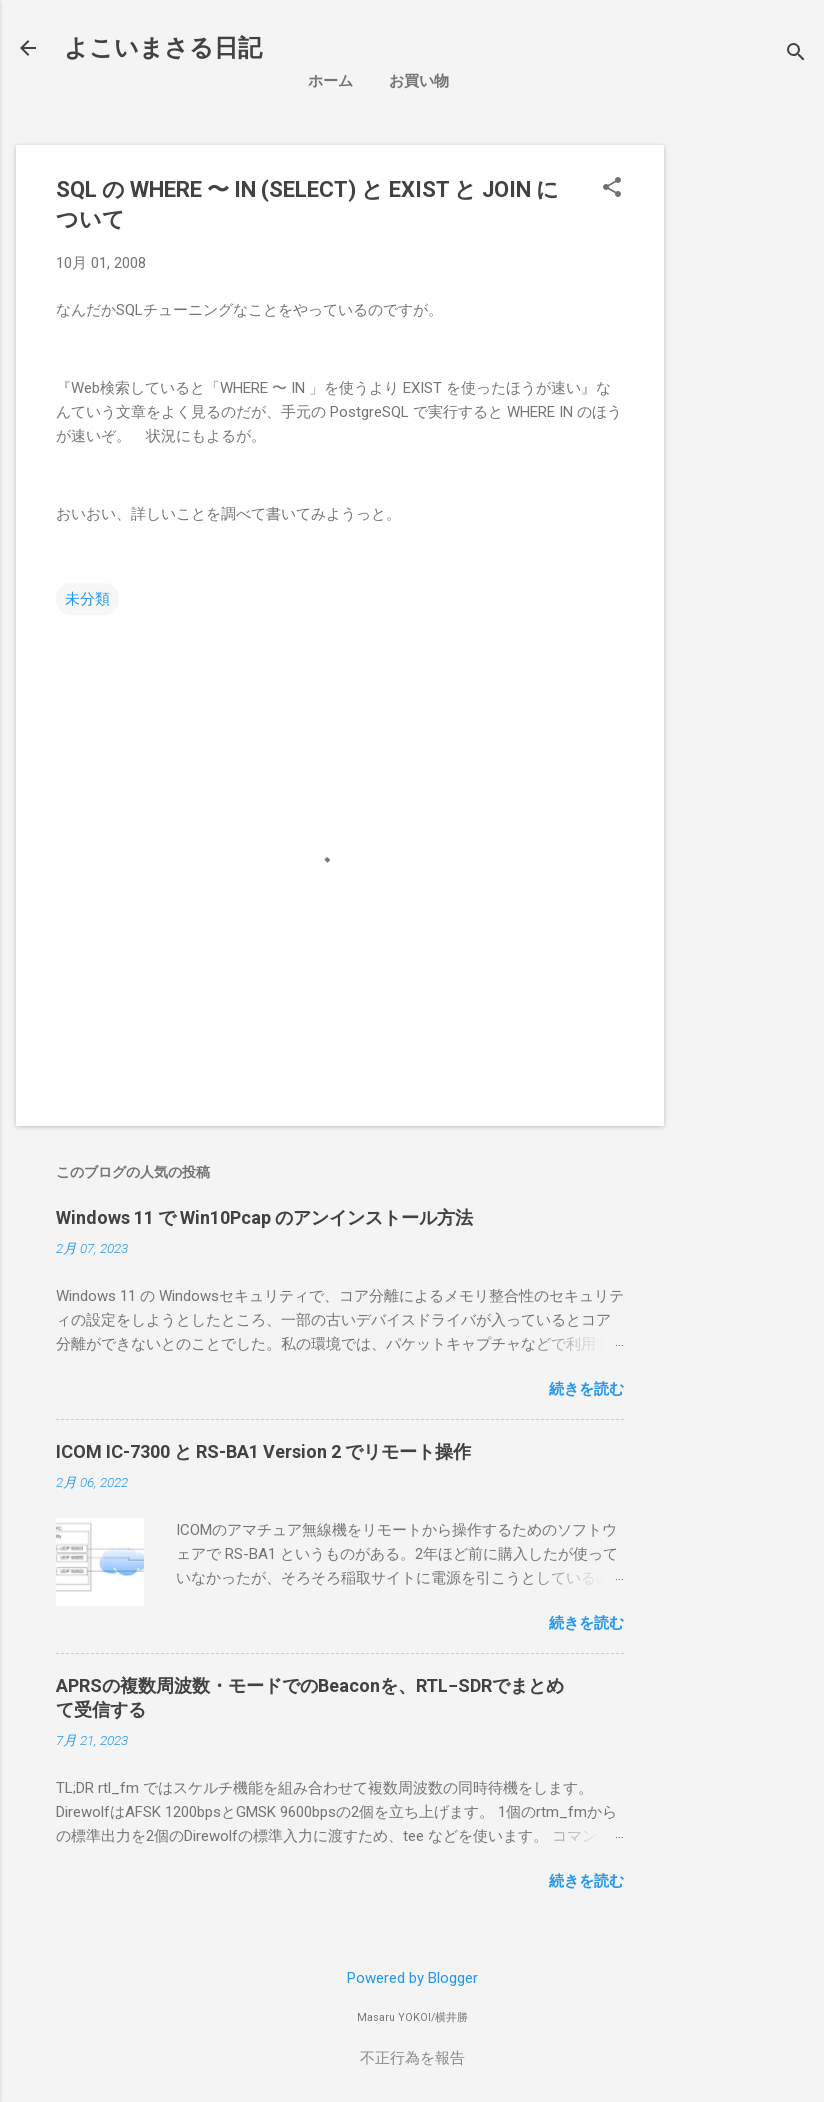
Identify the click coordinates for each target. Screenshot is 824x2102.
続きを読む (586, 1389)
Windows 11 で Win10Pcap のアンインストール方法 (264, 1217)
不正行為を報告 (412, 2058)
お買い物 (419, 81)
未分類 (87, 599)
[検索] (796, 54)
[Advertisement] (752, 445)
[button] (612, 189)
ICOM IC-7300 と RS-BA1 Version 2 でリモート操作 (263, 1451)
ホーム (330, 81)
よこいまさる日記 (163, 48)
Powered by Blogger (412, 1978)
